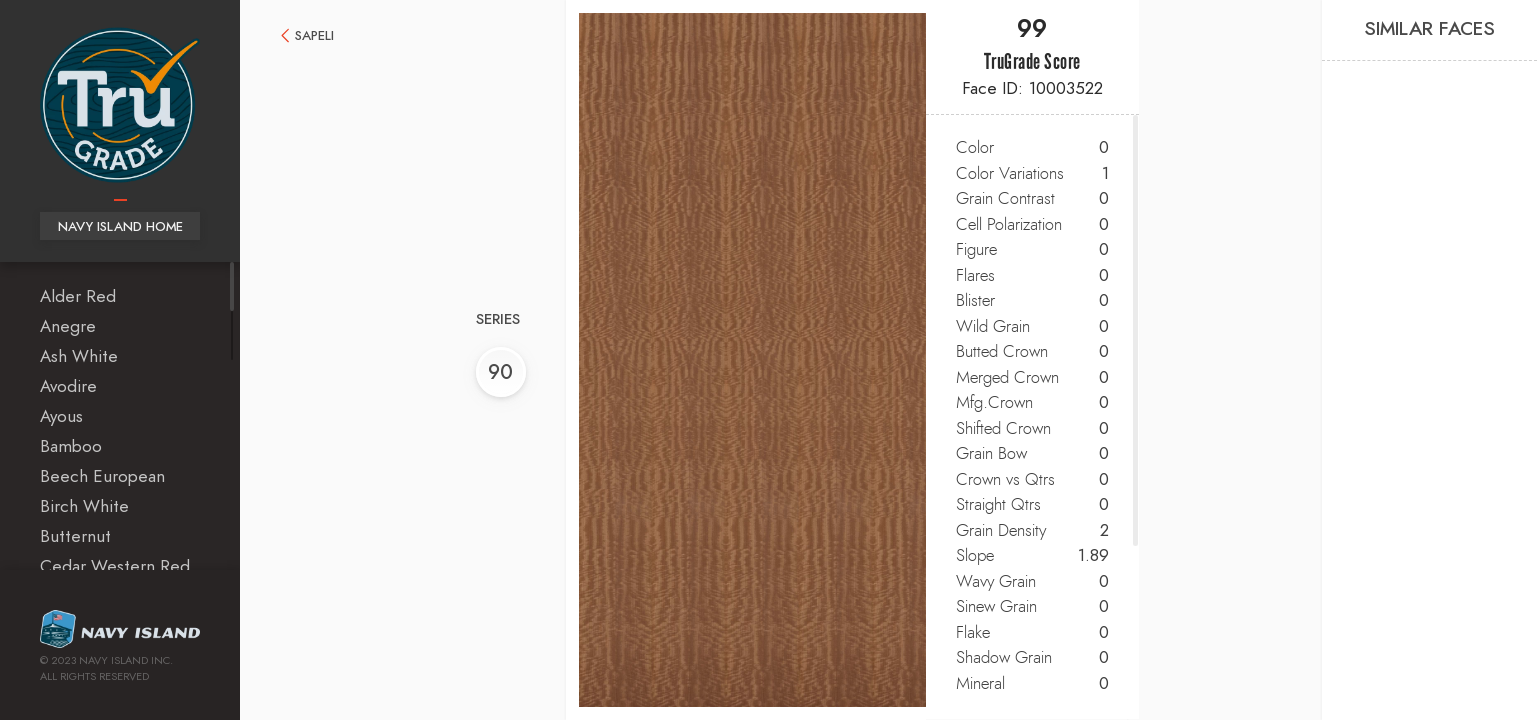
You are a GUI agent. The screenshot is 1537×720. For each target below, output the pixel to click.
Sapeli (314, 36)
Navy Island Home (120, 227)
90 (493, 373)
